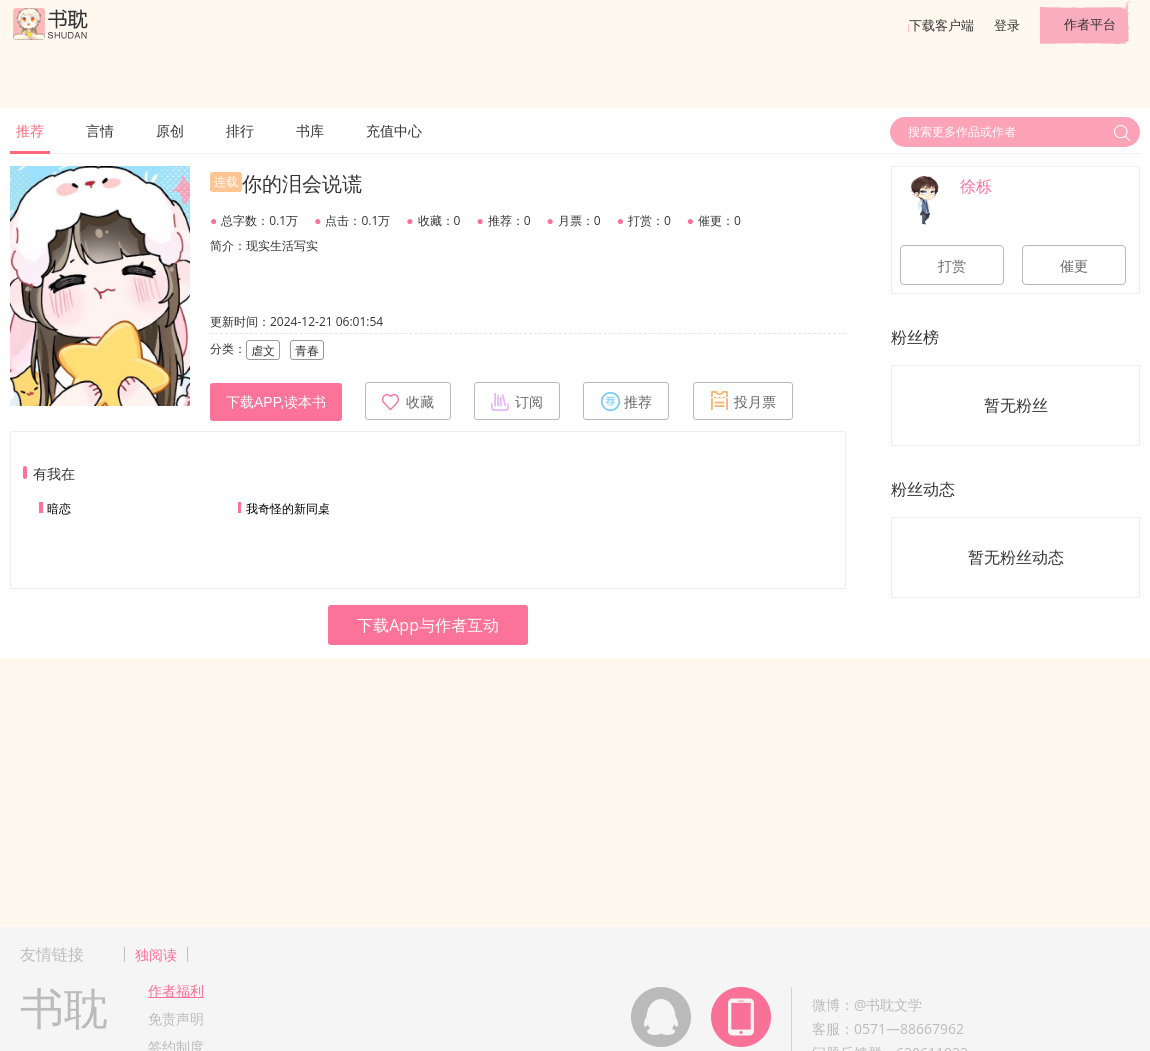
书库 (310, 130)
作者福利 (176, 990)
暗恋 (59, 508)
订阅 (517, 401)
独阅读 (156, 954)
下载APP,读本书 (276, 402)
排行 (240, 130)
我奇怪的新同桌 (288, 508)
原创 (170, 130)
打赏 (952, 266)
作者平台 (1090, 24)
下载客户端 (941, 25)
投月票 (743, 401)
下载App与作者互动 (428, 625)
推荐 (30, 130)
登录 (1007, 25)
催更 (1074, 266)
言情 (100, 130)
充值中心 (394, 130)
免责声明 (176, 1018)
